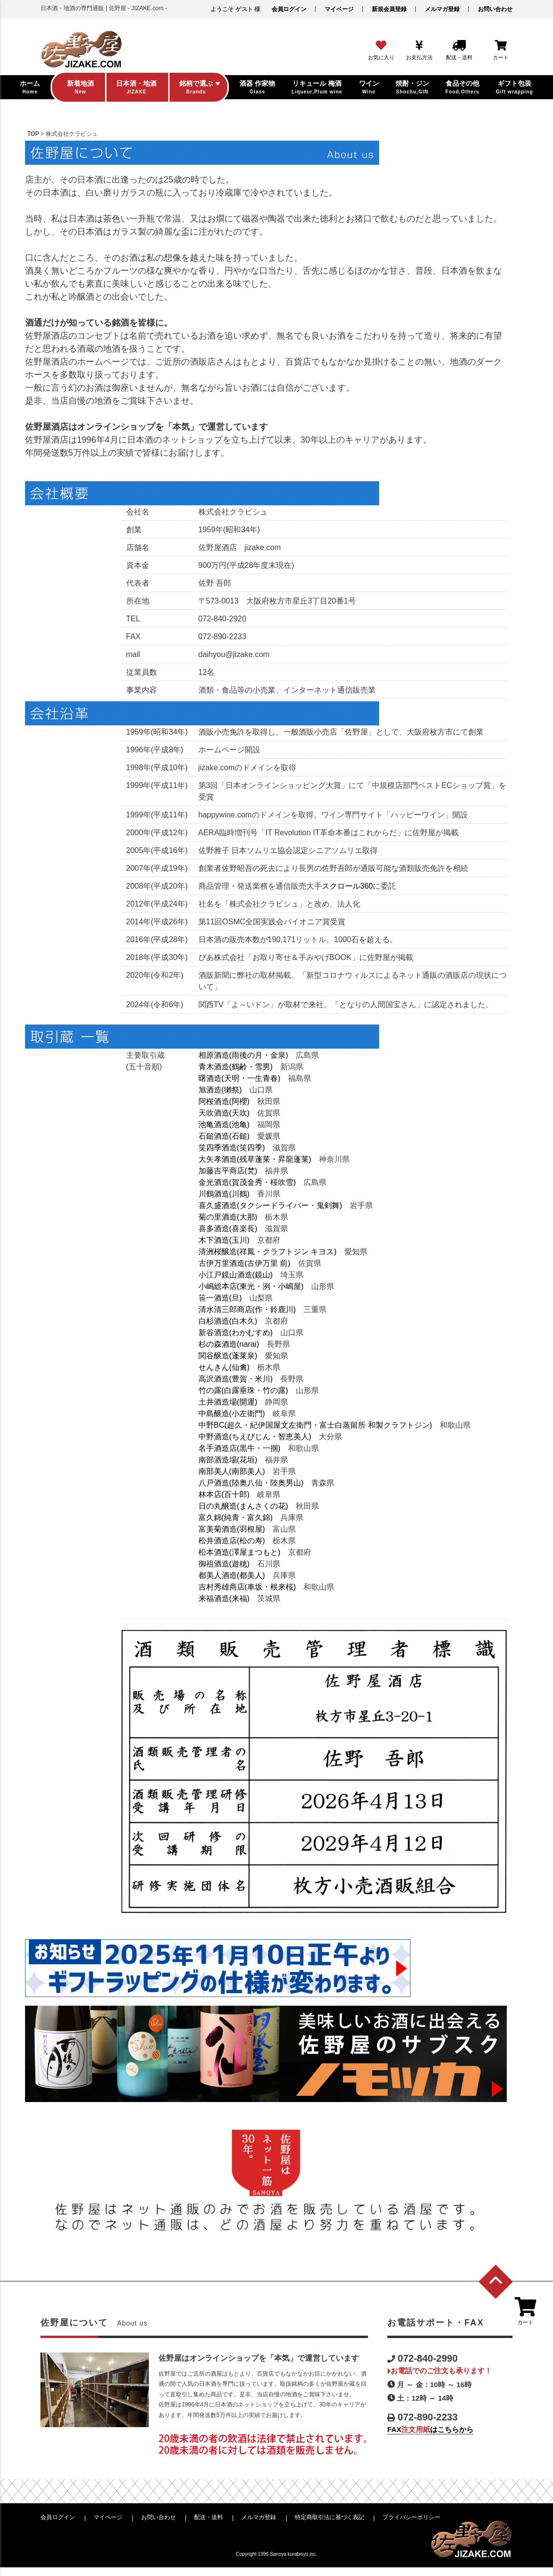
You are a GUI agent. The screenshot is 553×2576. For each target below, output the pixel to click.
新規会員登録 (389, 9)
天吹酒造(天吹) (224, 1113)
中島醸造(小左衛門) (231, 1413)
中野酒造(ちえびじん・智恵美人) (255, 1437)
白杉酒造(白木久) (228, 1321)
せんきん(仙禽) (224, 1367)
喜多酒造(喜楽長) (228, 1228)
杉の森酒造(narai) (228, 1344)
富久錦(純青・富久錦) (235, 1517)
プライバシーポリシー (411, 2517)
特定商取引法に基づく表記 (329, 2517)
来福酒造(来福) (224, 1598)
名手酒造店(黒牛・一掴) (239, 1448)
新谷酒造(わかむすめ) (235, 1332)
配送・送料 (208, 2517)
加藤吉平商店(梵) (228, 1171)
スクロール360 (347, 886)
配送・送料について (36, 610)
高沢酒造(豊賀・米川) (235, 1379)
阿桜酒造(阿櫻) (224, 1101)
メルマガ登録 (442, 9)
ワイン (16, 390)
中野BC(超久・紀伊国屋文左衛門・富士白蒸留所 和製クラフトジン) (315, 1425)
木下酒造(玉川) (224, 1240)
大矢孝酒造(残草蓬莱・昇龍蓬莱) (255, 1159)
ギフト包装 (23, 477)
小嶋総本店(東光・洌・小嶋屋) (251, 1286)
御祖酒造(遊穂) (224, 1564)
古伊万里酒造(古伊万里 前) (244, 1263)
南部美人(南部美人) (231, 1471)
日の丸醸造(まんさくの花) (243, 1506)
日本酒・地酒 (26, 338)
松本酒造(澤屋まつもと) (239, 1552)
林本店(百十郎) (224, 1494)
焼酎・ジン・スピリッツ (43, 373)
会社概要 (19, 627)
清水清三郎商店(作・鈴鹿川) (247, 1309)
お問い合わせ (495, 9)
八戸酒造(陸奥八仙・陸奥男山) (251, 1483)
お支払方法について (36, 593)
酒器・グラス (26, 425)
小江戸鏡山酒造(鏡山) (235, 1275)
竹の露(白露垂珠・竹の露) (243, 1390)
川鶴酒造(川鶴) (224, 1194)
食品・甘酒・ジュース (40, 443)
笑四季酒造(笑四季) (231, 1147)
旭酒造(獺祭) (220, 1090)
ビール (16, 408)
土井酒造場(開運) (228, 1402)
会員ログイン (289, 9)
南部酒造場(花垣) (228, 1460)
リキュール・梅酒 (33, 356)
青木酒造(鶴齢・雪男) (235, 1067)
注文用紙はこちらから (50, 1639)
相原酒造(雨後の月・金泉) (243, 1055)
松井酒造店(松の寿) (231, 1541)
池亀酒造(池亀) (224, 1124)
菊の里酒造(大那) (228, 1217)
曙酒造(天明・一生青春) (239, 1078)
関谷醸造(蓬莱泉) (228, 1356)
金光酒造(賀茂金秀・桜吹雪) (247, 1182)
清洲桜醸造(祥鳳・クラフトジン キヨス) (267, 1252)
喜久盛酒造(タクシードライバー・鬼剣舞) (270, 1205)
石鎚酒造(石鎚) (224, 1136)
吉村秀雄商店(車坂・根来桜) (247, 1587)
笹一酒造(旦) (220, 1298)
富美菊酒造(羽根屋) (231, 1529)
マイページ (339, 9)
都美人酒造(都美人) (231, 1575)
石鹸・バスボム (29, 460)
